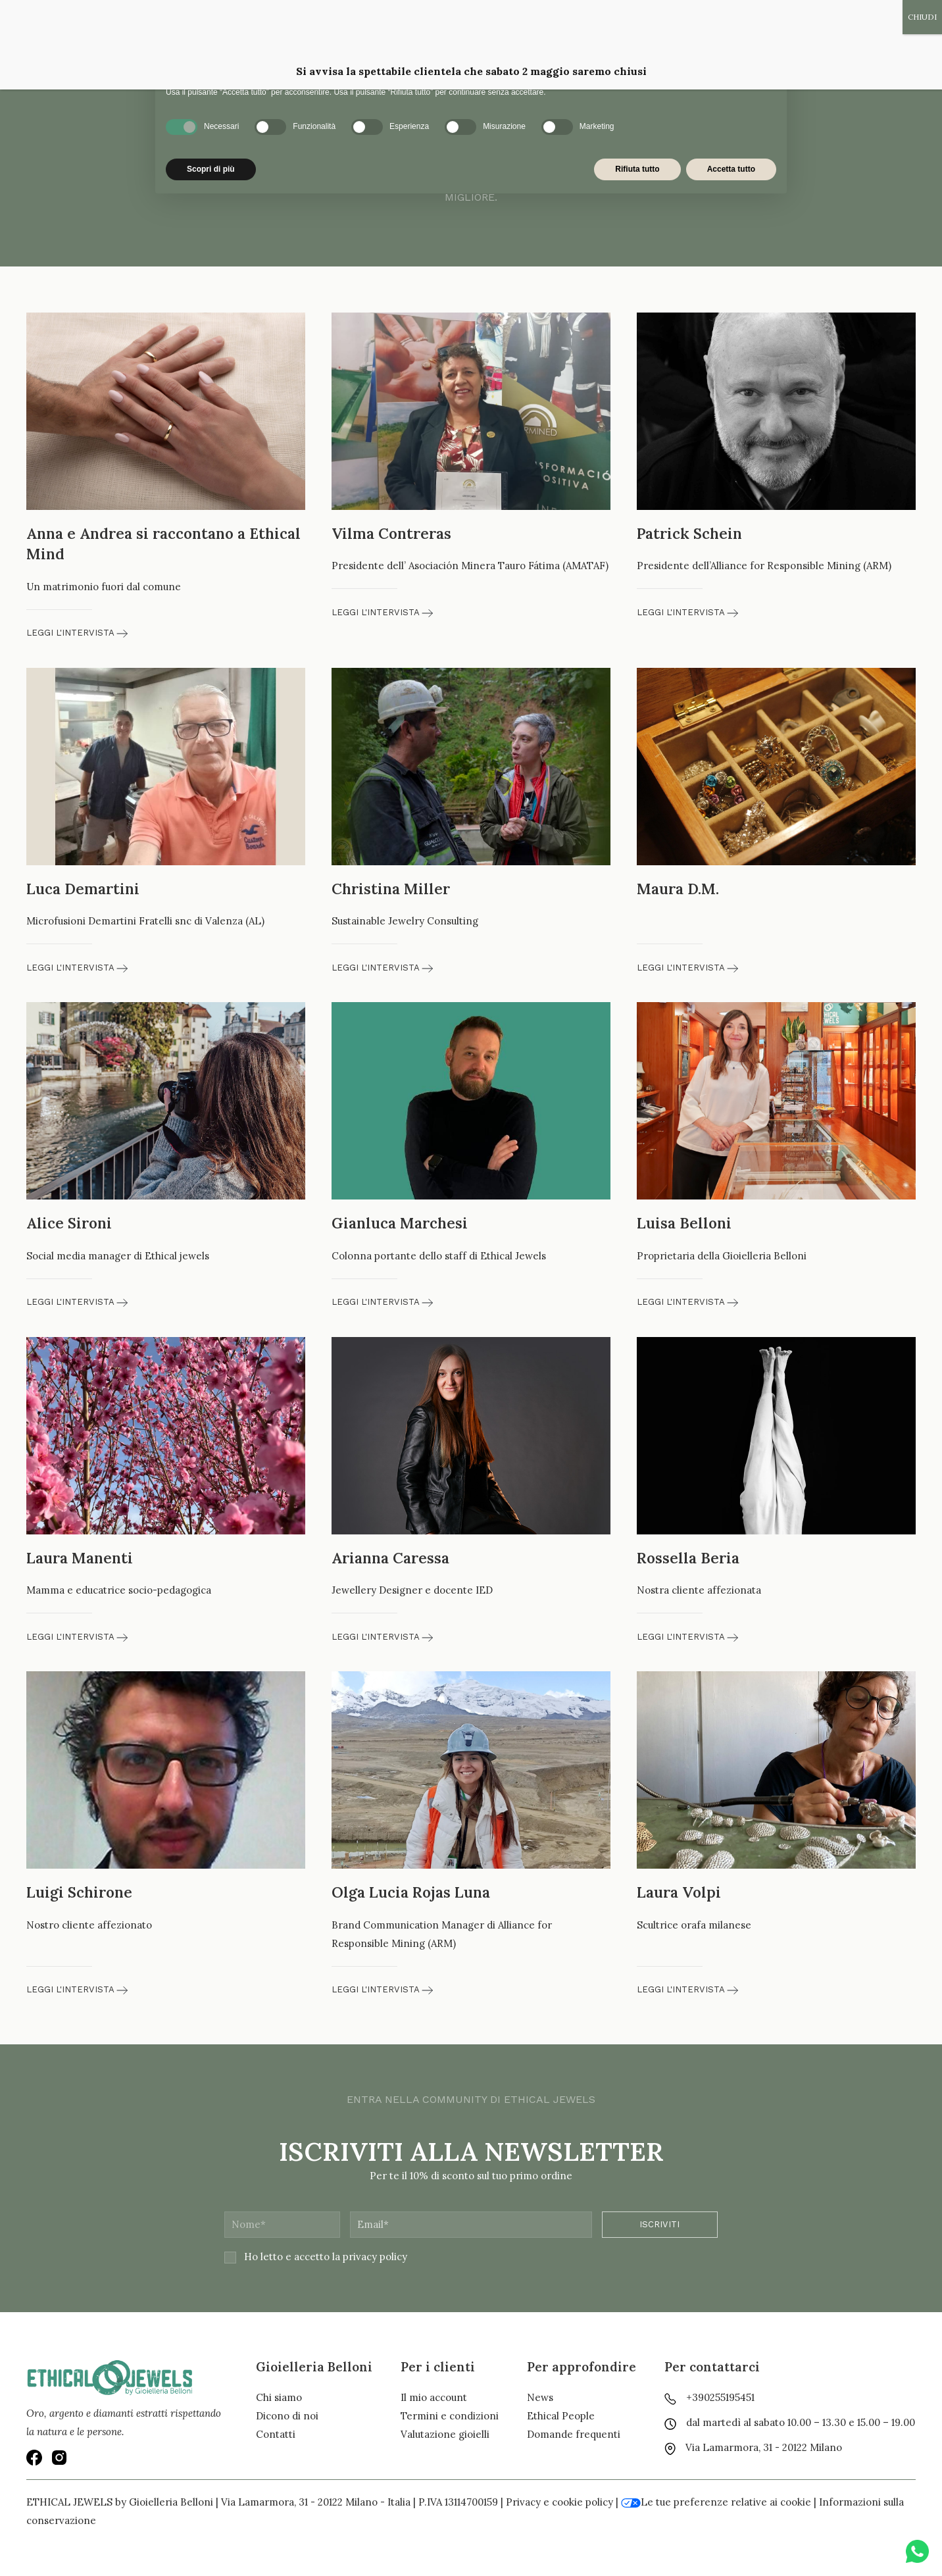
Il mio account (434, 2397)
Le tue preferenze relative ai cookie (716, 2502)
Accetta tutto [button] (731, 169)
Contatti (275, 2434)
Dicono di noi (287, 2416)
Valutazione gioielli (445, 2434)
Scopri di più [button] (211, 169)
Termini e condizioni (450, 2416)
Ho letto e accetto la (315, 2256)
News (540, 2397)
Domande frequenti (573, 2434)
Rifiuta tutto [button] (637, 169)
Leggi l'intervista (77, 633)
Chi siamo (279, 2397)
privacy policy (375, 2256)
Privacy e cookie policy (559, 2502)
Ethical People (561, 2416)
